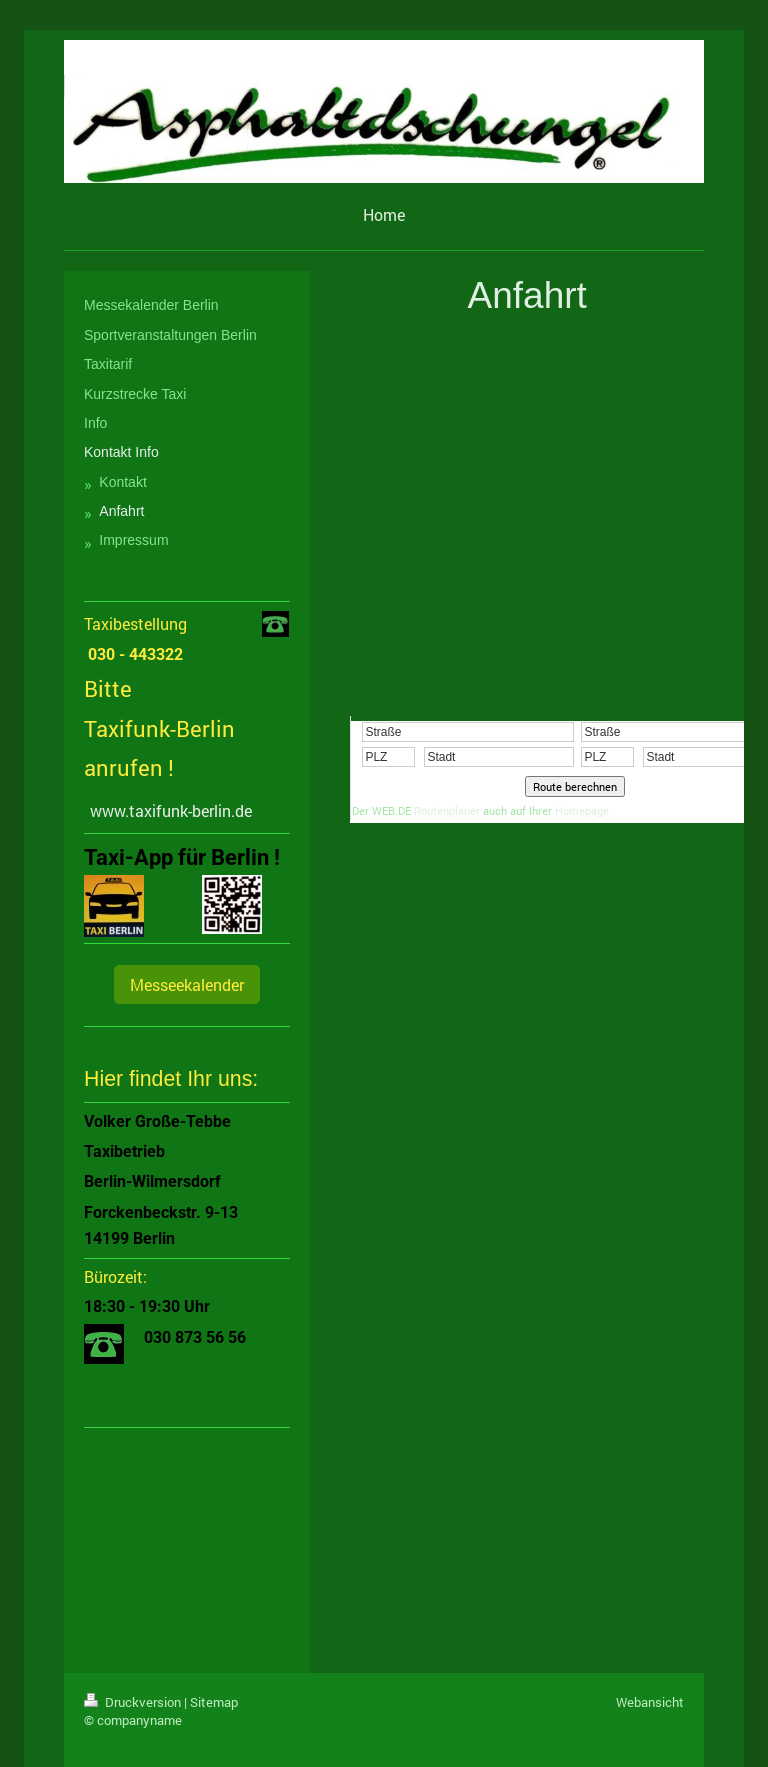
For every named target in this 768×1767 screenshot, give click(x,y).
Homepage (582, 810)
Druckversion (134, 1702)
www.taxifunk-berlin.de (171, 810)
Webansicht (650, 1702)
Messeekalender (187, 984)
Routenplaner (447, 810)
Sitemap (214, 1702)
